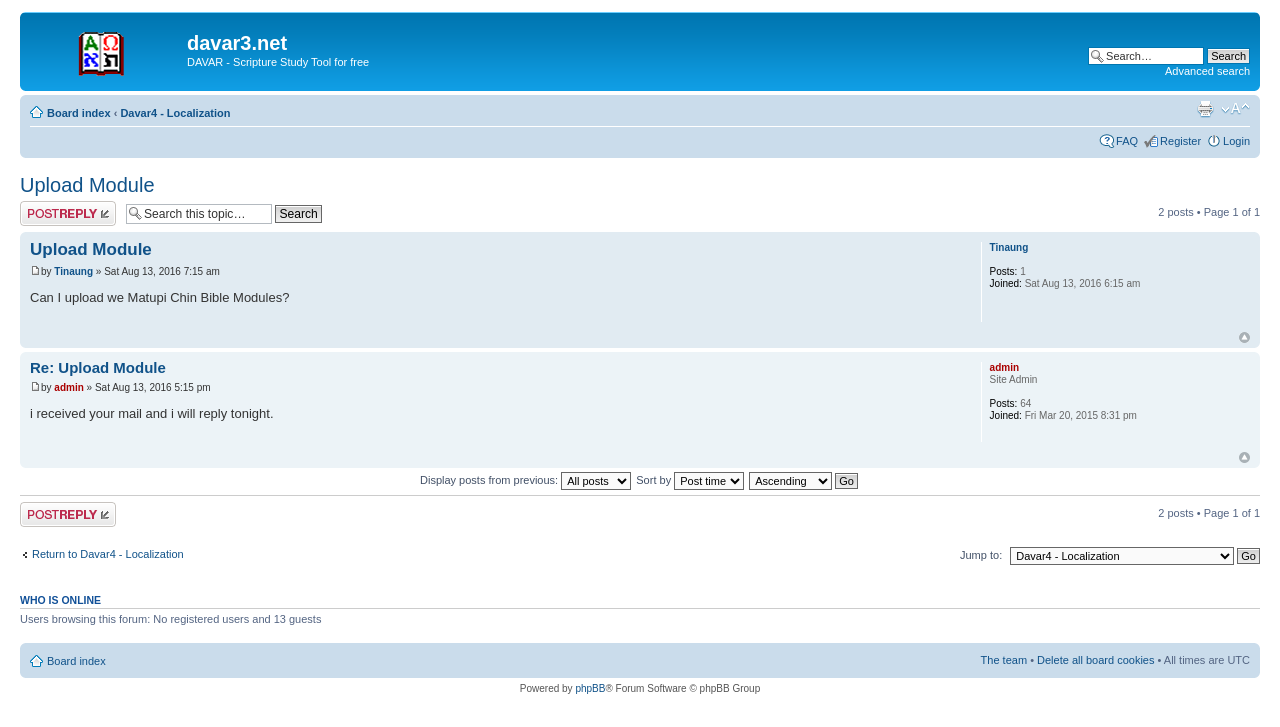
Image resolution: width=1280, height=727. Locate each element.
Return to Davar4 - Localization (108, 554)
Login (1236, 141)
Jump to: (981, 555)
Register (1180, 141)
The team (1004, 660)
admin (68, 387)
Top (1244, 337)
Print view (1205, 109)
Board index (79, 113)
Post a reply (68, 213)
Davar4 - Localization (175, 113)
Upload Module (87, 185)
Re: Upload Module (98, 367)
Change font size (1235, 109)
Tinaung (73, 271)
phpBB (590, 688)
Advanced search (1207, 71)
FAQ (1127, 141)
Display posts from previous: (525, 480)
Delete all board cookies (1095, 660)
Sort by (690, 480)
